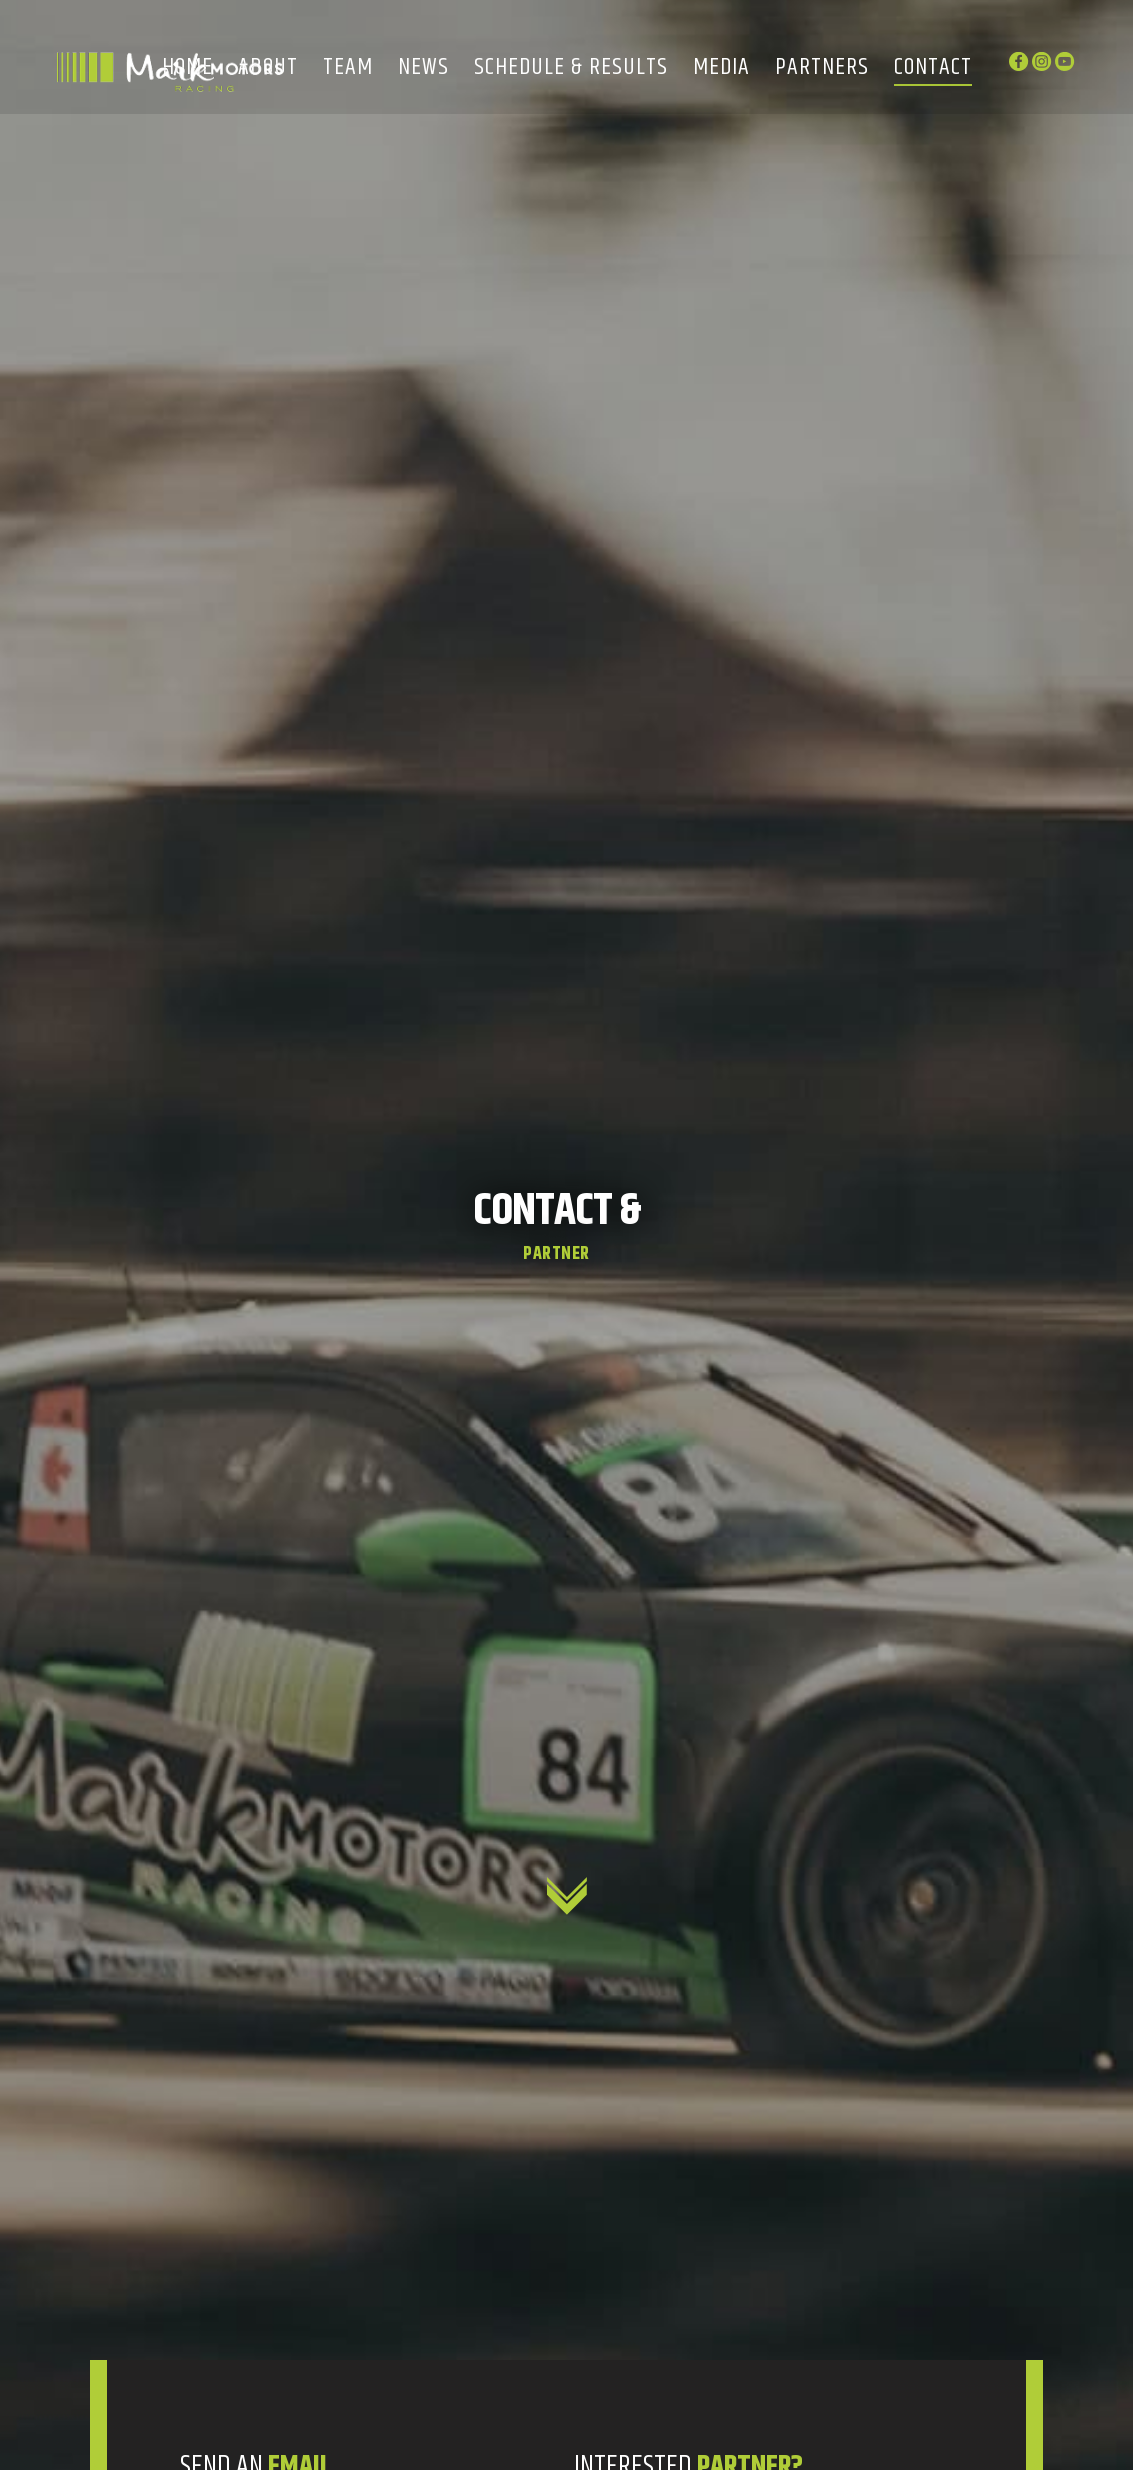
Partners (822, 68)
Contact (933, 68)
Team (348, 68)
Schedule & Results (571, 68)
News (423, 68)
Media (721, 68)
